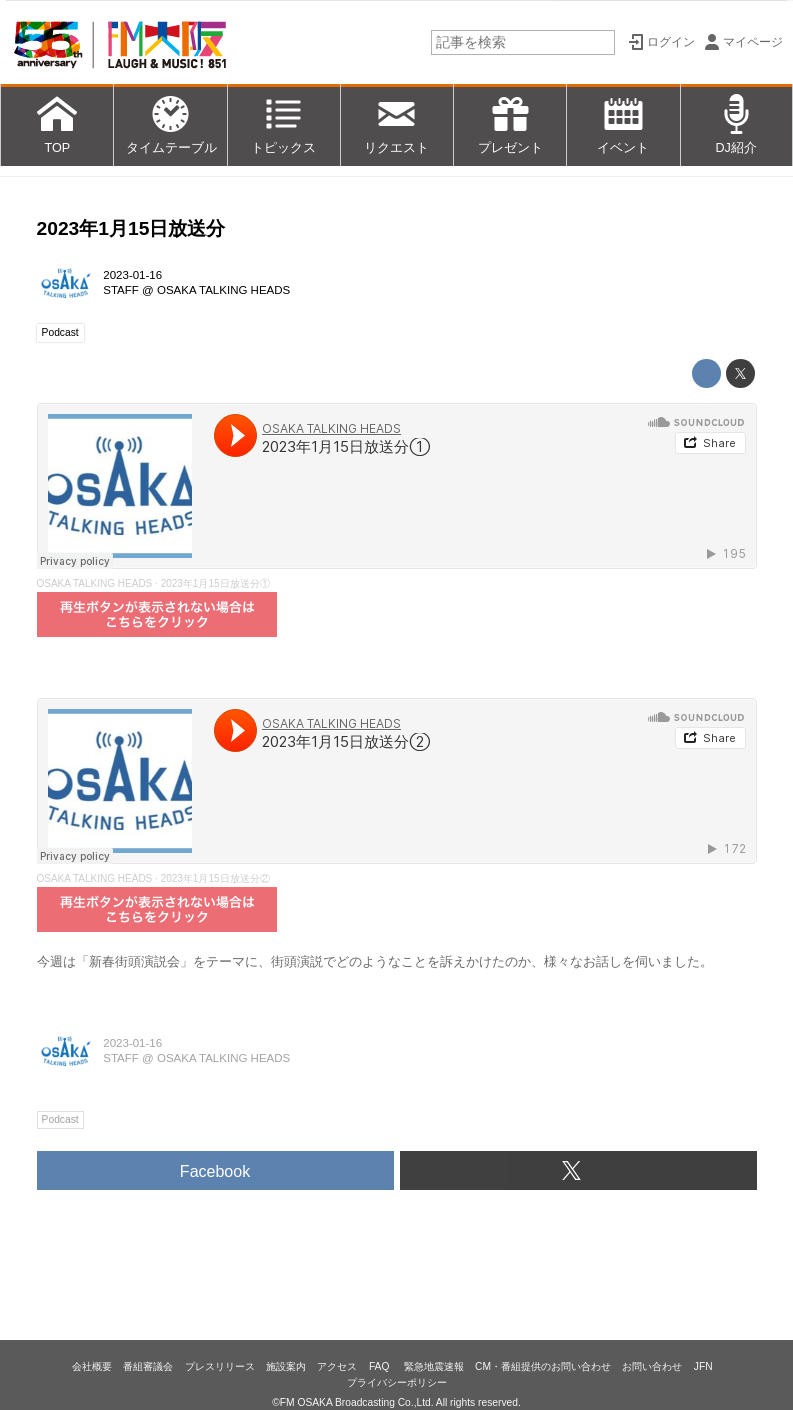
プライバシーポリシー (397, 1382)
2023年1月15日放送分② (215, 878)
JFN (703, 1366)
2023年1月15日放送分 (131, 228)
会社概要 (92, 1366)
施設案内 (286, 1366)
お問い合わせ (652, 1366)
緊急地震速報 (434, 1366)
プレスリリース (220, 1366)
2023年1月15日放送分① (215, 583)
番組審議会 (148, 1366)
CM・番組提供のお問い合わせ (543, 1366)
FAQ (380, 1366)
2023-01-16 (132, 275)
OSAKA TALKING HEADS (223, 290)
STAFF (121, 290)
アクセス (337, 1366)
